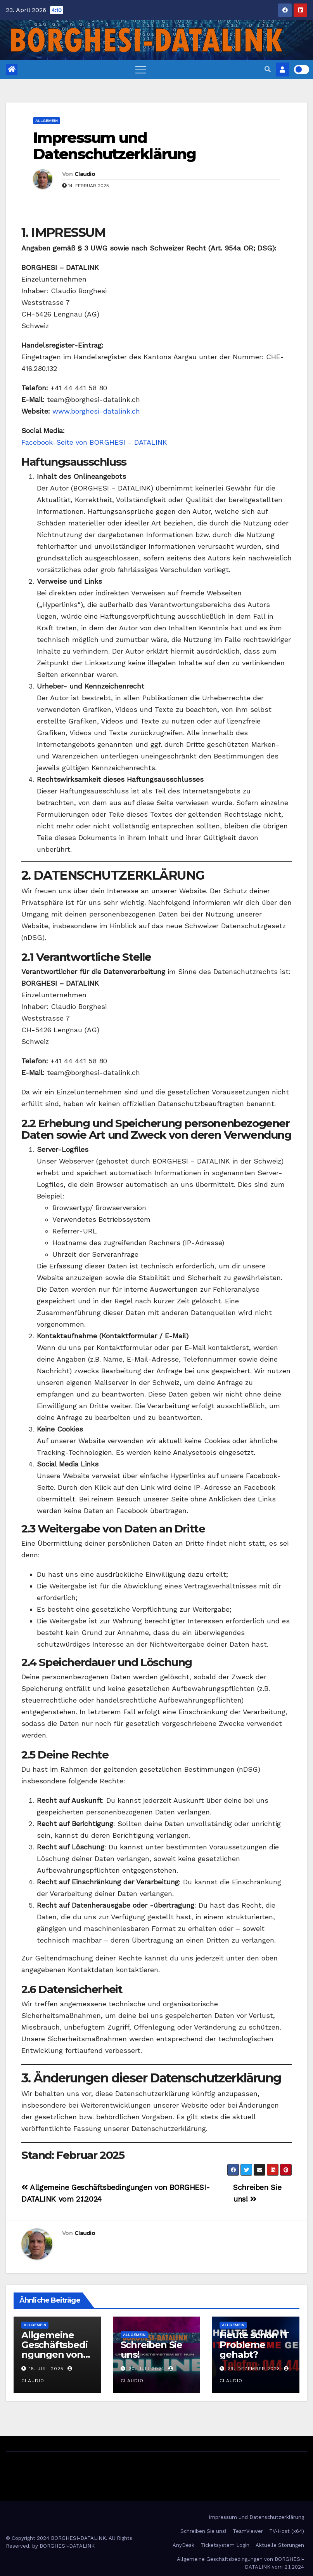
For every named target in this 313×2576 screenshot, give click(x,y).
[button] (268, 69)
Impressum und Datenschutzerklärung (114, 146)
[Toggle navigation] (140, 69)
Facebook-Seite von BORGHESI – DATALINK (94, 442)
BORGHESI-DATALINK (67, 2546)
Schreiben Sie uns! (151, 2349)
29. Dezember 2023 (253, 2368)
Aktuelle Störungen (280, 2545)
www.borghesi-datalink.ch (96, 411)
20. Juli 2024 (146, 2368)
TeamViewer (248, 2531)
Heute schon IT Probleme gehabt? (254, 2344)
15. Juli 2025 (46, 2368)
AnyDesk (183, 2545)
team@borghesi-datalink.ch (93, 399)
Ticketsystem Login (225, 2545)
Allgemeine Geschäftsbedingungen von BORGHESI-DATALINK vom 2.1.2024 (240, 2563)
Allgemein (46, 120)
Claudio (84, 173)
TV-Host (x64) (286, 2531)
